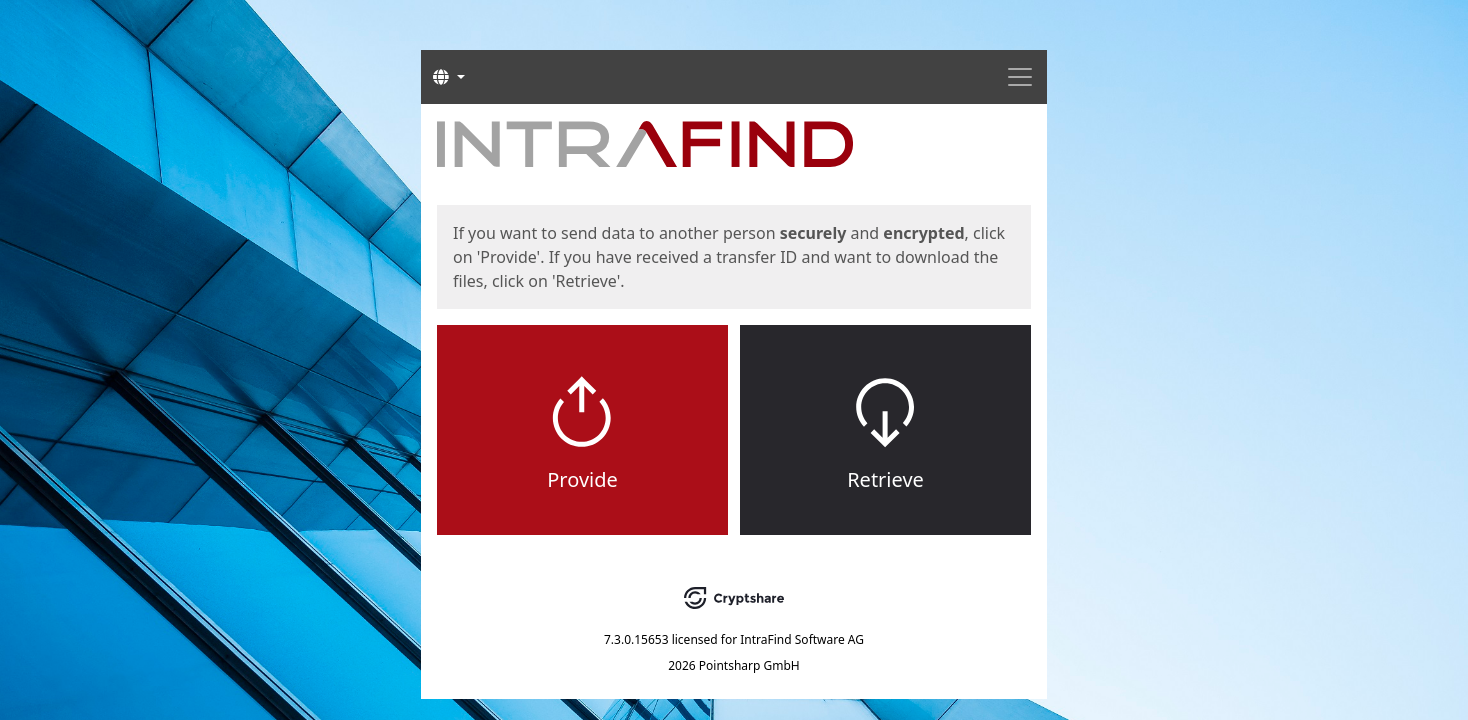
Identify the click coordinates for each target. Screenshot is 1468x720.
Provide (582, 479)
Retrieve (885, 479)
